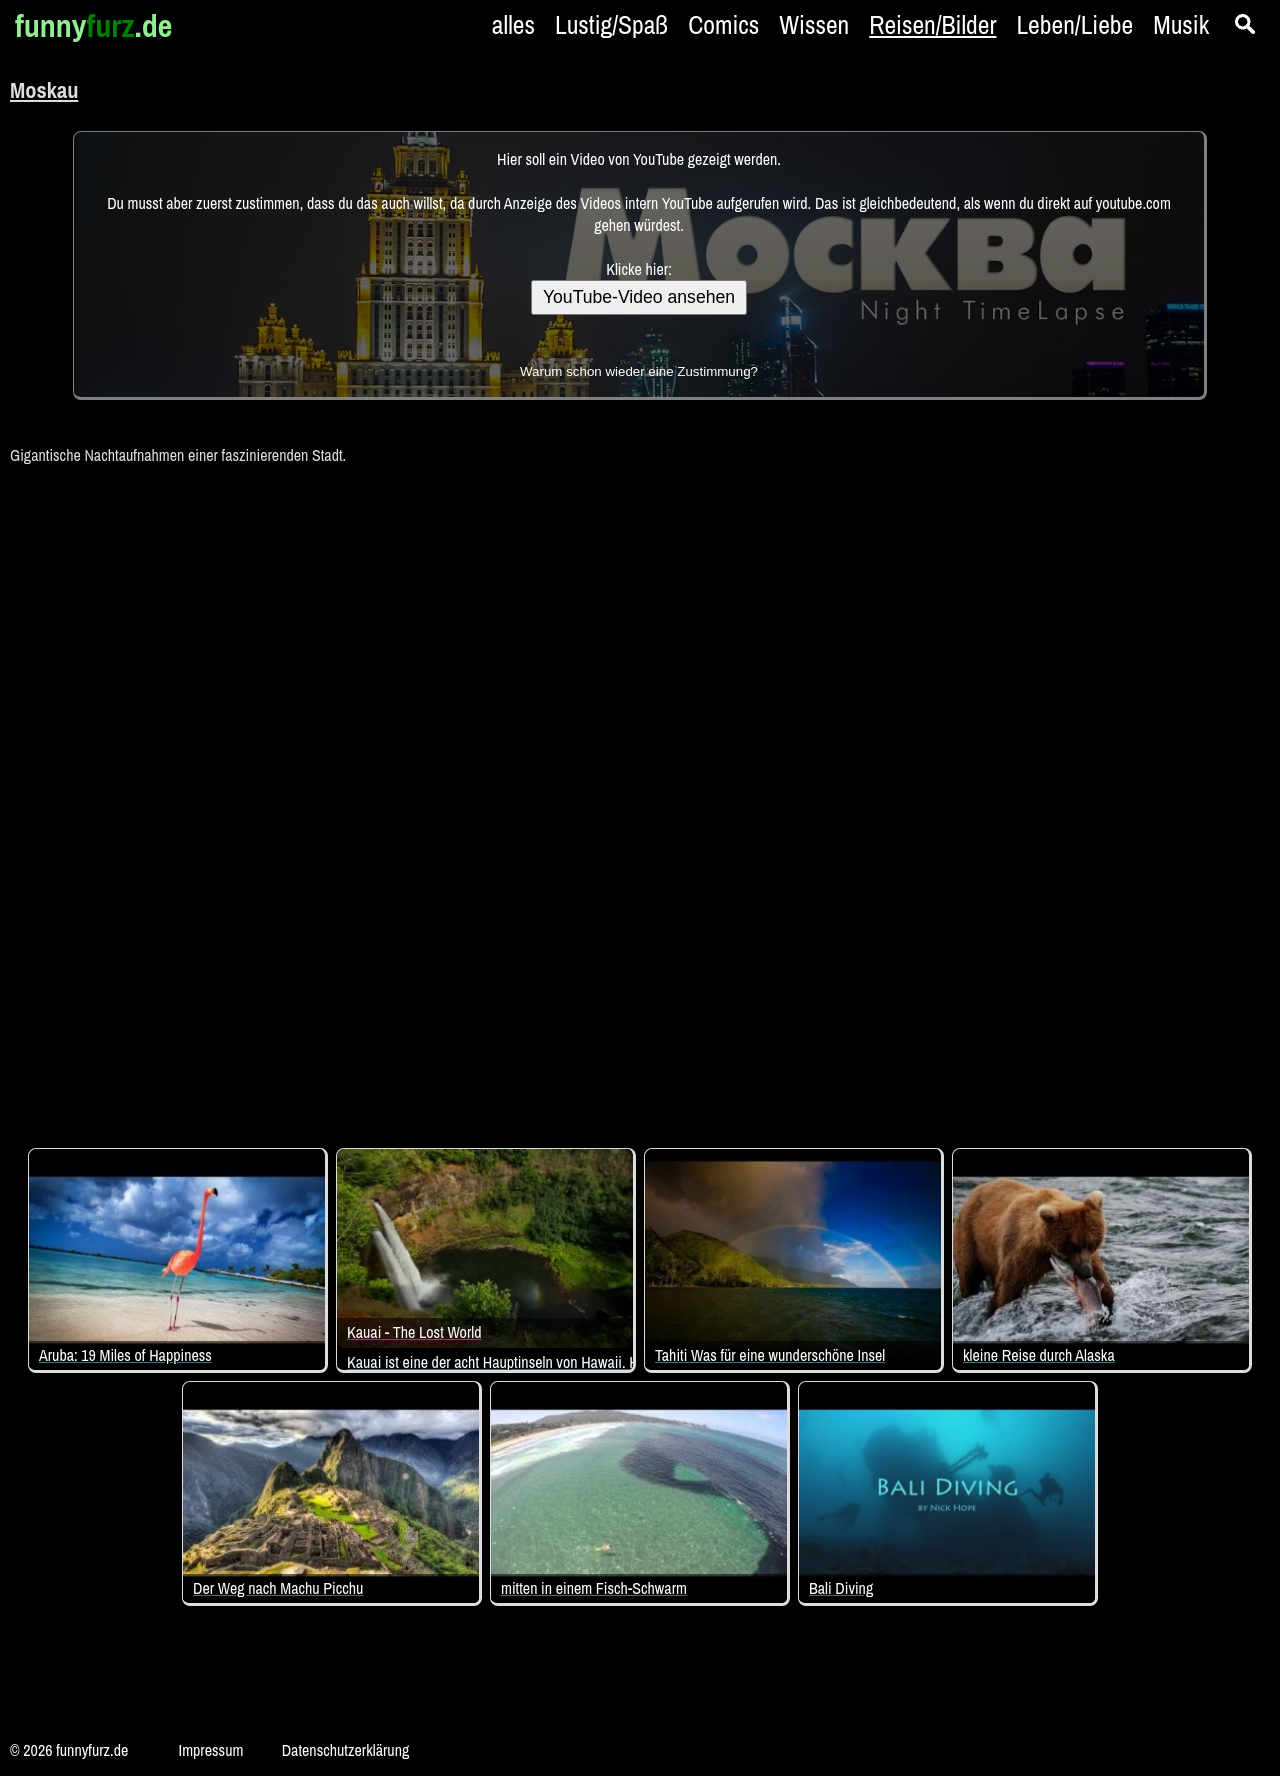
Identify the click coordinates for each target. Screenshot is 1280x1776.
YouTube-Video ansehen (639, 297)
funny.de (93, 25)
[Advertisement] (640, 796)
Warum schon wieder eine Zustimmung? (639, 371)
